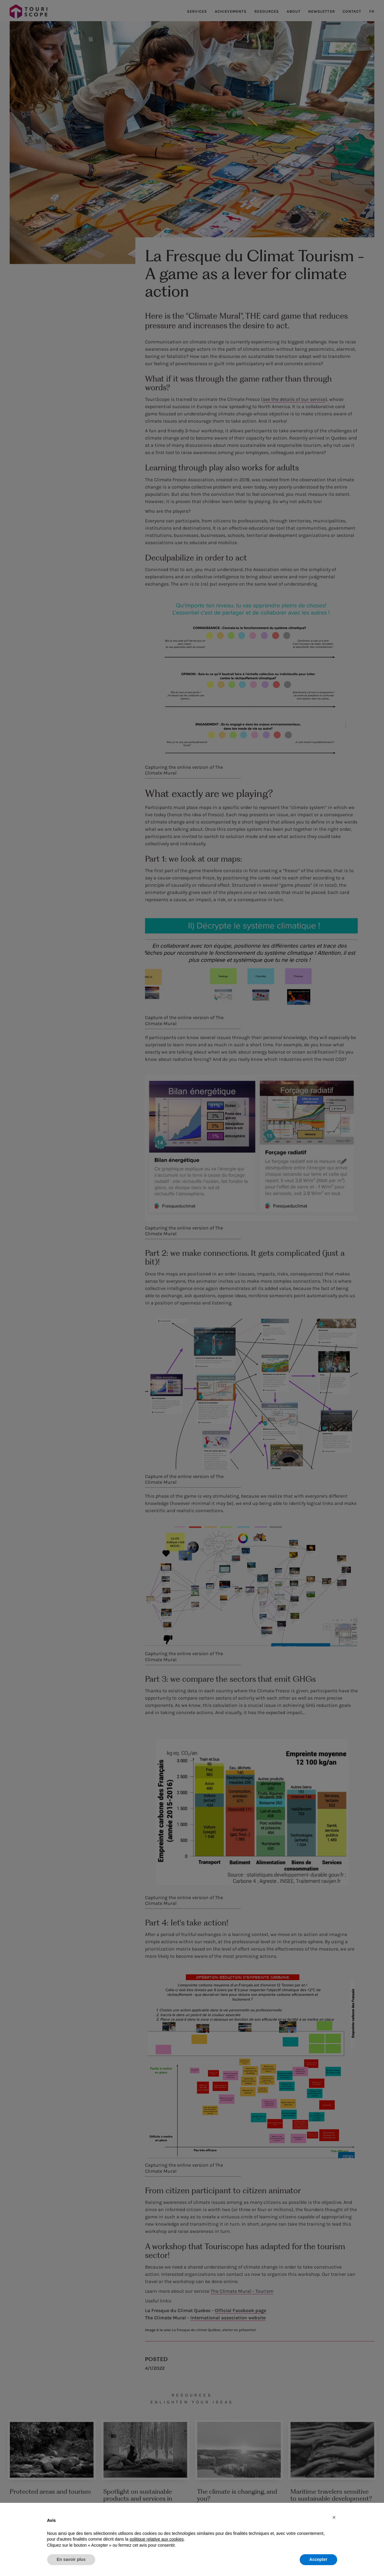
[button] (334, 2517)
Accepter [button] (318, 2559)
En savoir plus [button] (71, 2559)
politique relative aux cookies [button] (157, 2539)
